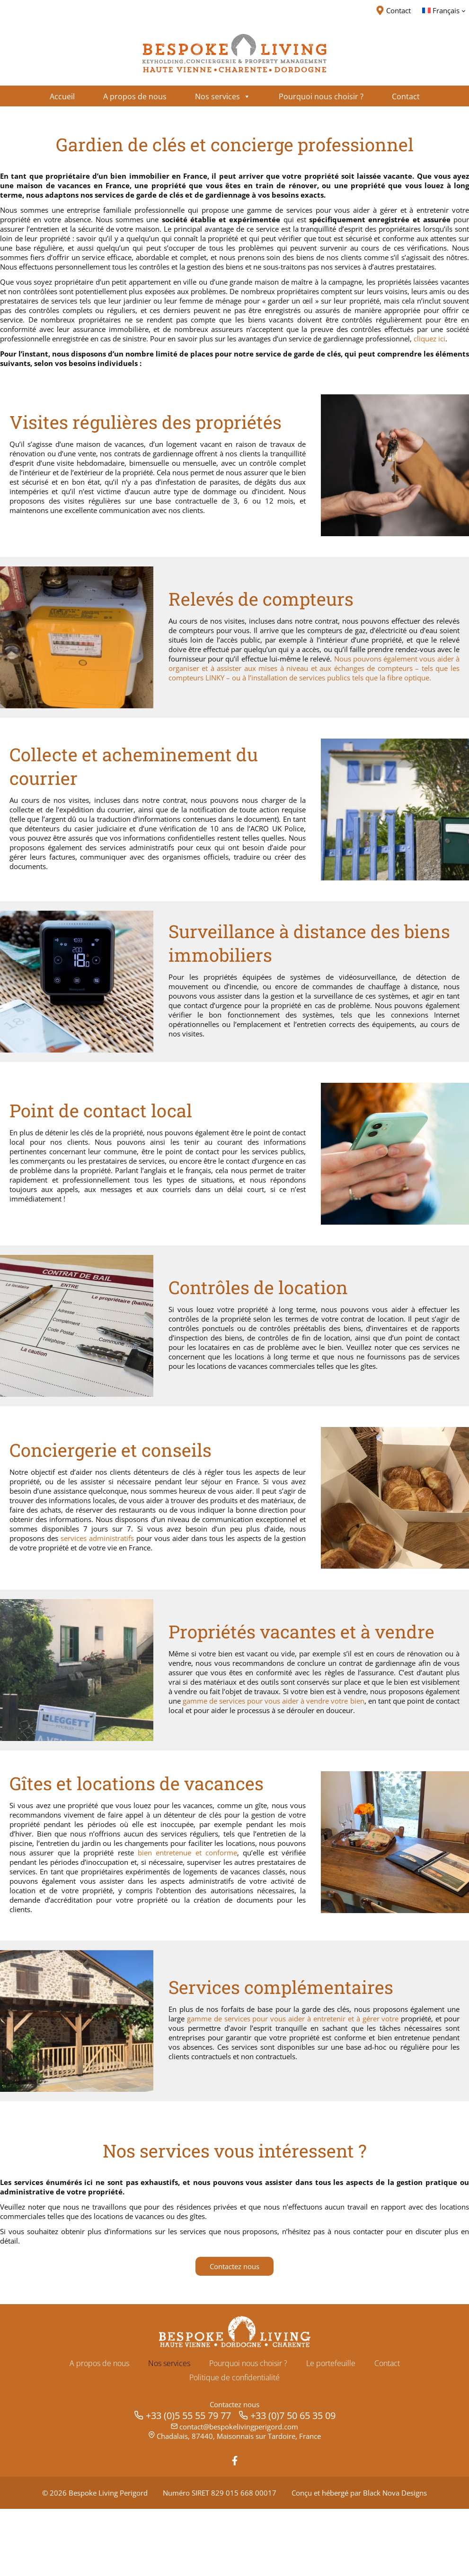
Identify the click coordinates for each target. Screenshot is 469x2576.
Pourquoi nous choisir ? (248, 2430)
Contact (387, 2430)
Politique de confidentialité (234, 2444)
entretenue (29, 1907)
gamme (260, 2072)
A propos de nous (99, 2430)
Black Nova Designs (395, 2560)
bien (298, 1896)
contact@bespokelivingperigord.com (238, 2493)
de (279, 2072)
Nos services (169, 2430)
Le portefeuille (330, 2430)
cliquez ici (253, 375)
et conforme (74, 1907)
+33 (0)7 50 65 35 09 (293, 2482)
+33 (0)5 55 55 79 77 (188, 2482)
